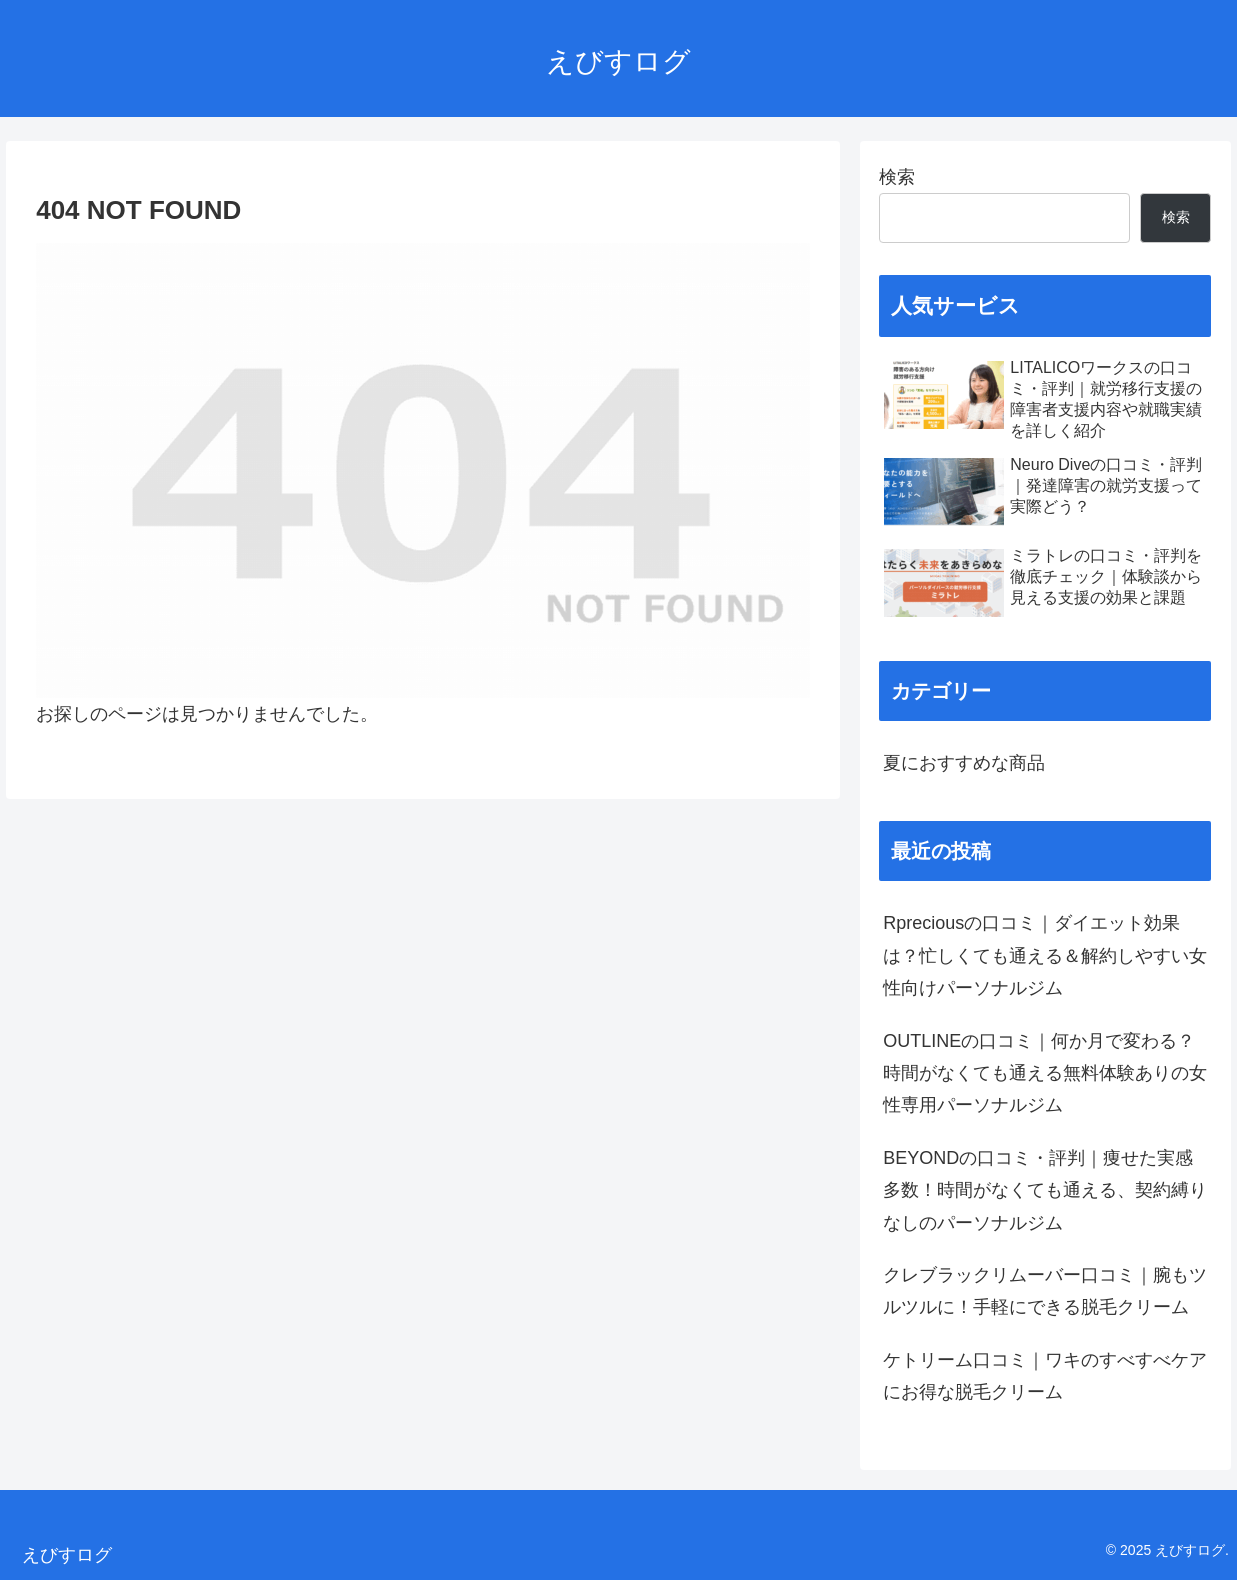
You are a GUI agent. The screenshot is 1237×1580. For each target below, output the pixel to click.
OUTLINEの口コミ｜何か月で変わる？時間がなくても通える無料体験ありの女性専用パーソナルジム (1045, 1073)
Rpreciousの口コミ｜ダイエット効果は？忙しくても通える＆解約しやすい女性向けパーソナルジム (1045, 955)
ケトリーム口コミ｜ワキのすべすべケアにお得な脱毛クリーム (1045, 1376)
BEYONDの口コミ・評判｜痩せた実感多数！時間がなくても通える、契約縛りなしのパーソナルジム (1045, 1190)
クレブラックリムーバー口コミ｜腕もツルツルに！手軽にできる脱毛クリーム (1045, 1291)
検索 (897, 177)
